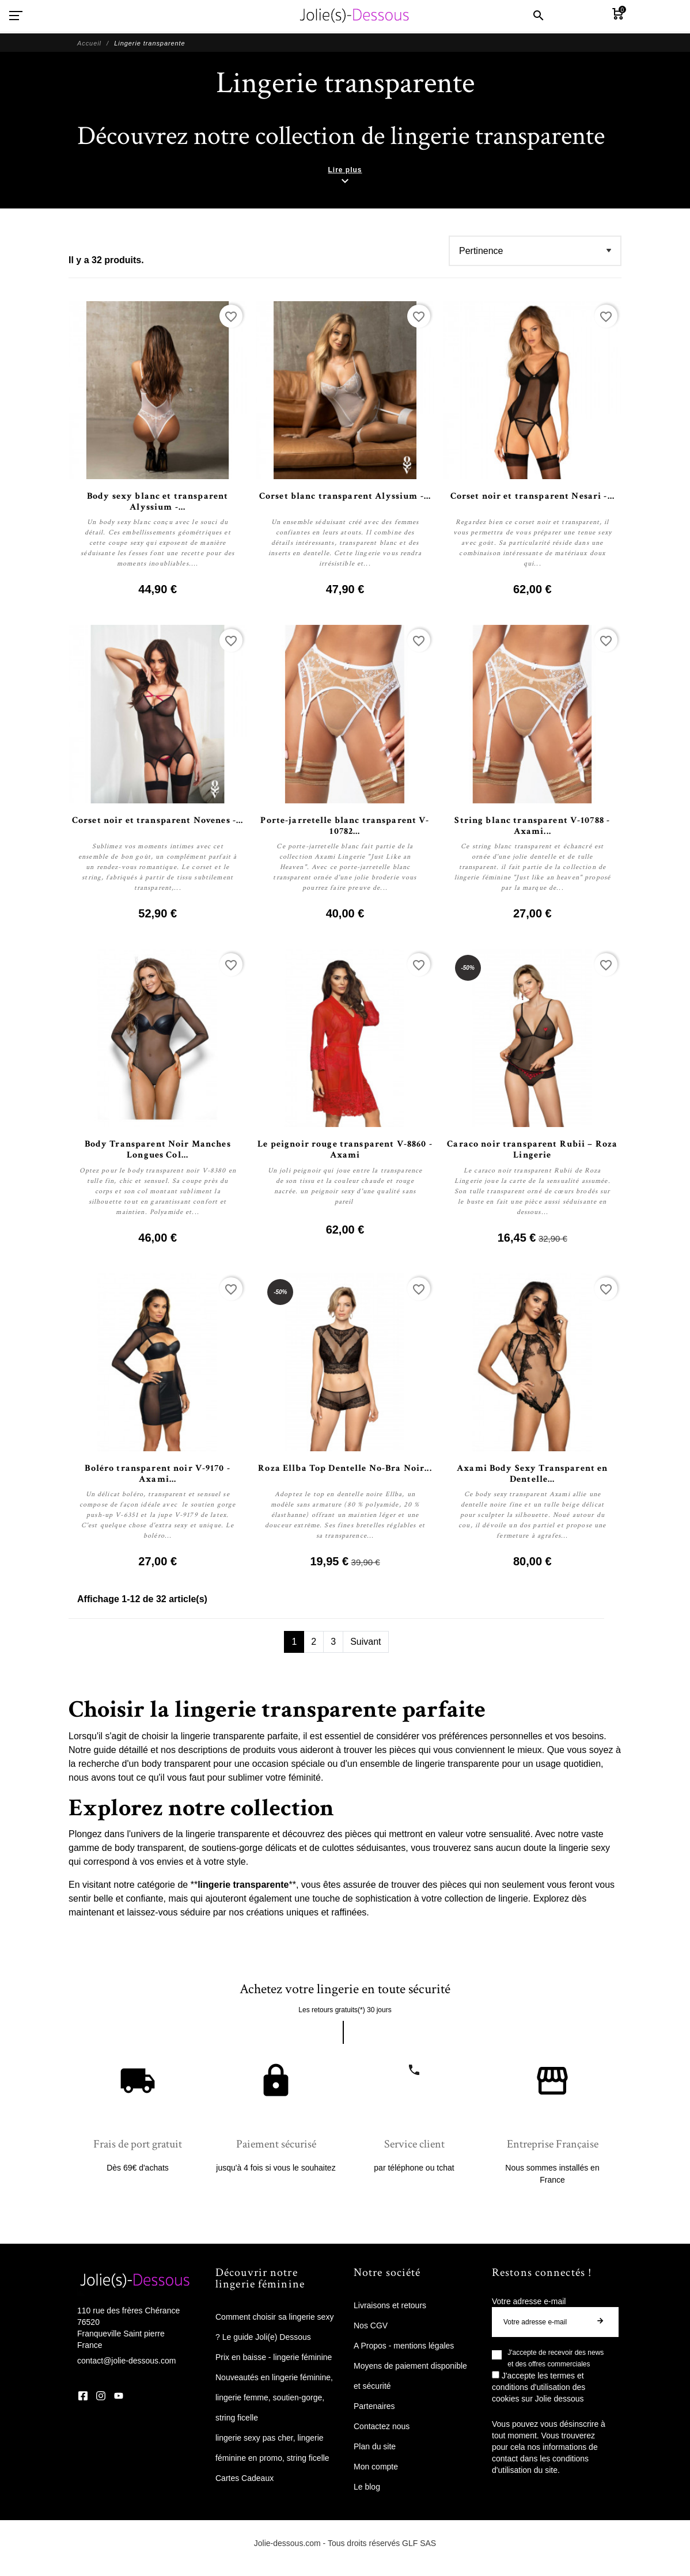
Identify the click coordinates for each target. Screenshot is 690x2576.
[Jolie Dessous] (354, 15)
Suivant (365, 1641)
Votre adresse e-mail (529, 2301)
